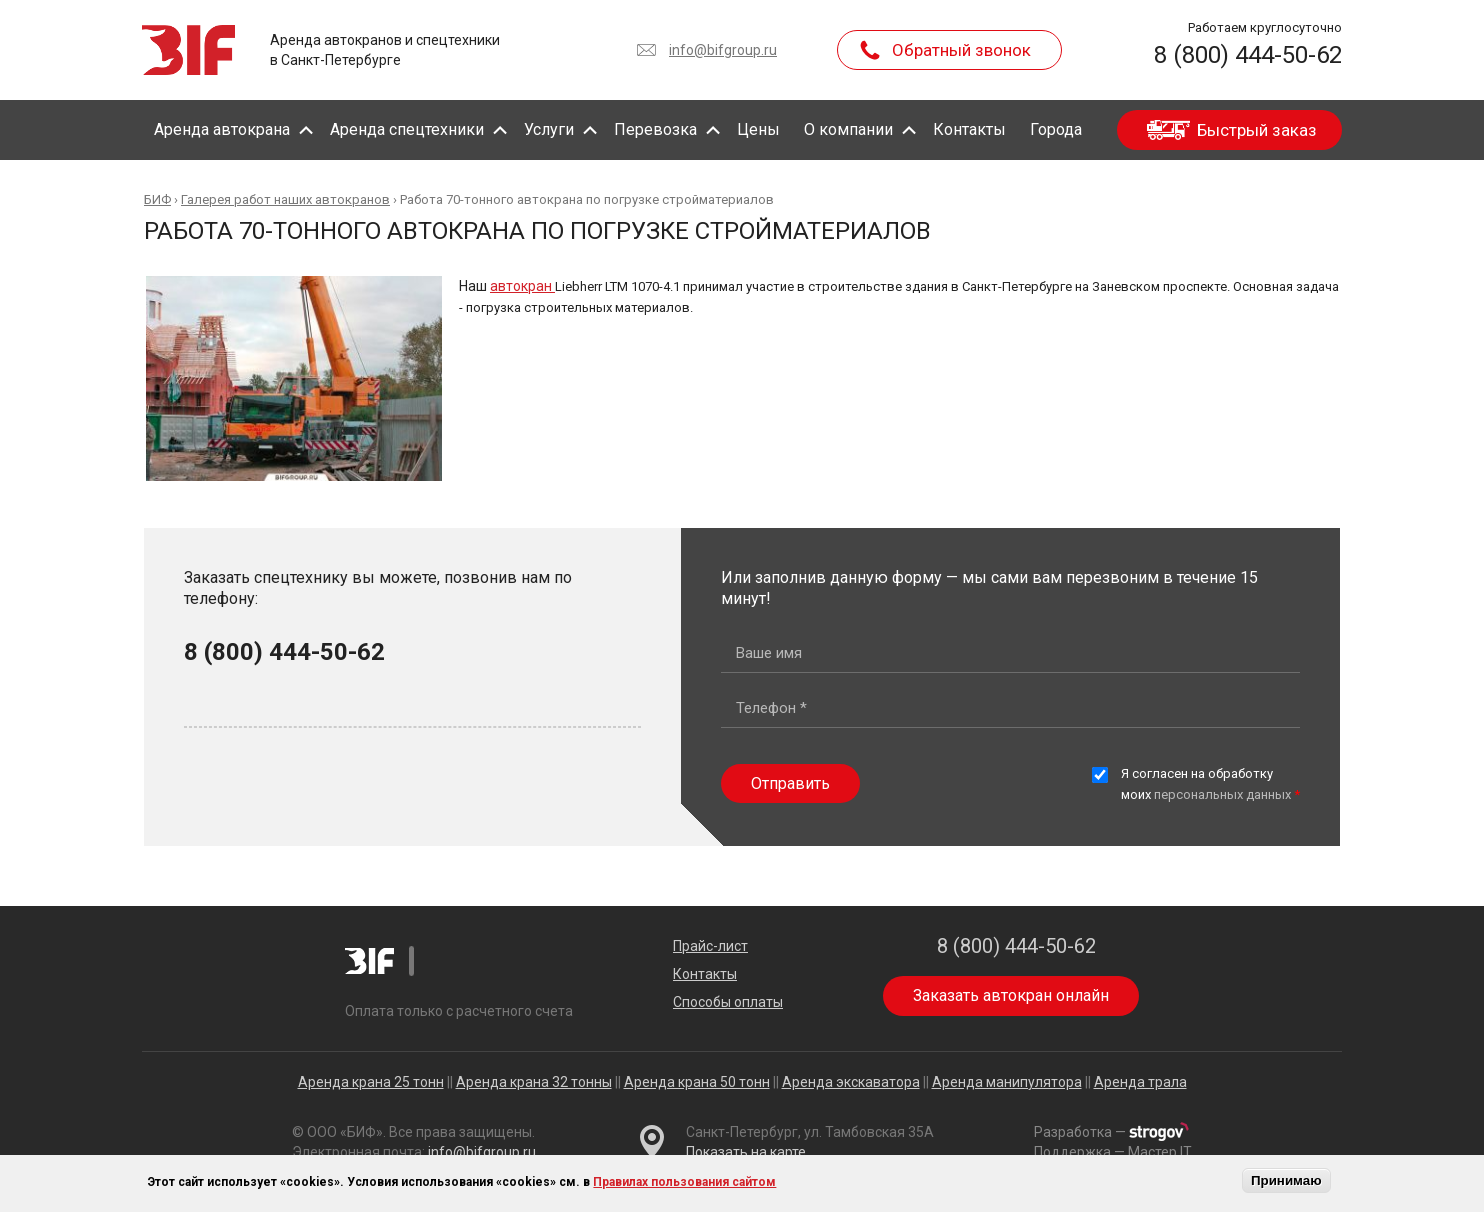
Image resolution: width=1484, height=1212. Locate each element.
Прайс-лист (710, 946)
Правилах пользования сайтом (684, 1182)
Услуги (549, 129)
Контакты (969, 129)
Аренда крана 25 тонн (371, 1082)
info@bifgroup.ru (723, 50)
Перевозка (655, 129)
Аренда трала (1140, 1082)
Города (1056, 129)
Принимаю (1286, 1180)
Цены (758, 129)
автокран (522, 286)
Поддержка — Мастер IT (1113, 1152)
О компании (848, 129)
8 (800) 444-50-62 (1248, 55)
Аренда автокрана (222, 129)
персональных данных (1222, 794)
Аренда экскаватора (851, 1082)
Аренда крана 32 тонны (534, 1082)
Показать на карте (746, 1152)
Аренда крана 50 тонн (697, 1082)
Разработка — (1111, 1132)
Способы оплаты (728, 1002)
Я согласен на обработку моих (1210, 784)
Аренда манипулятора (1007, 1082)
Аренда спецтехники (407, 129)
